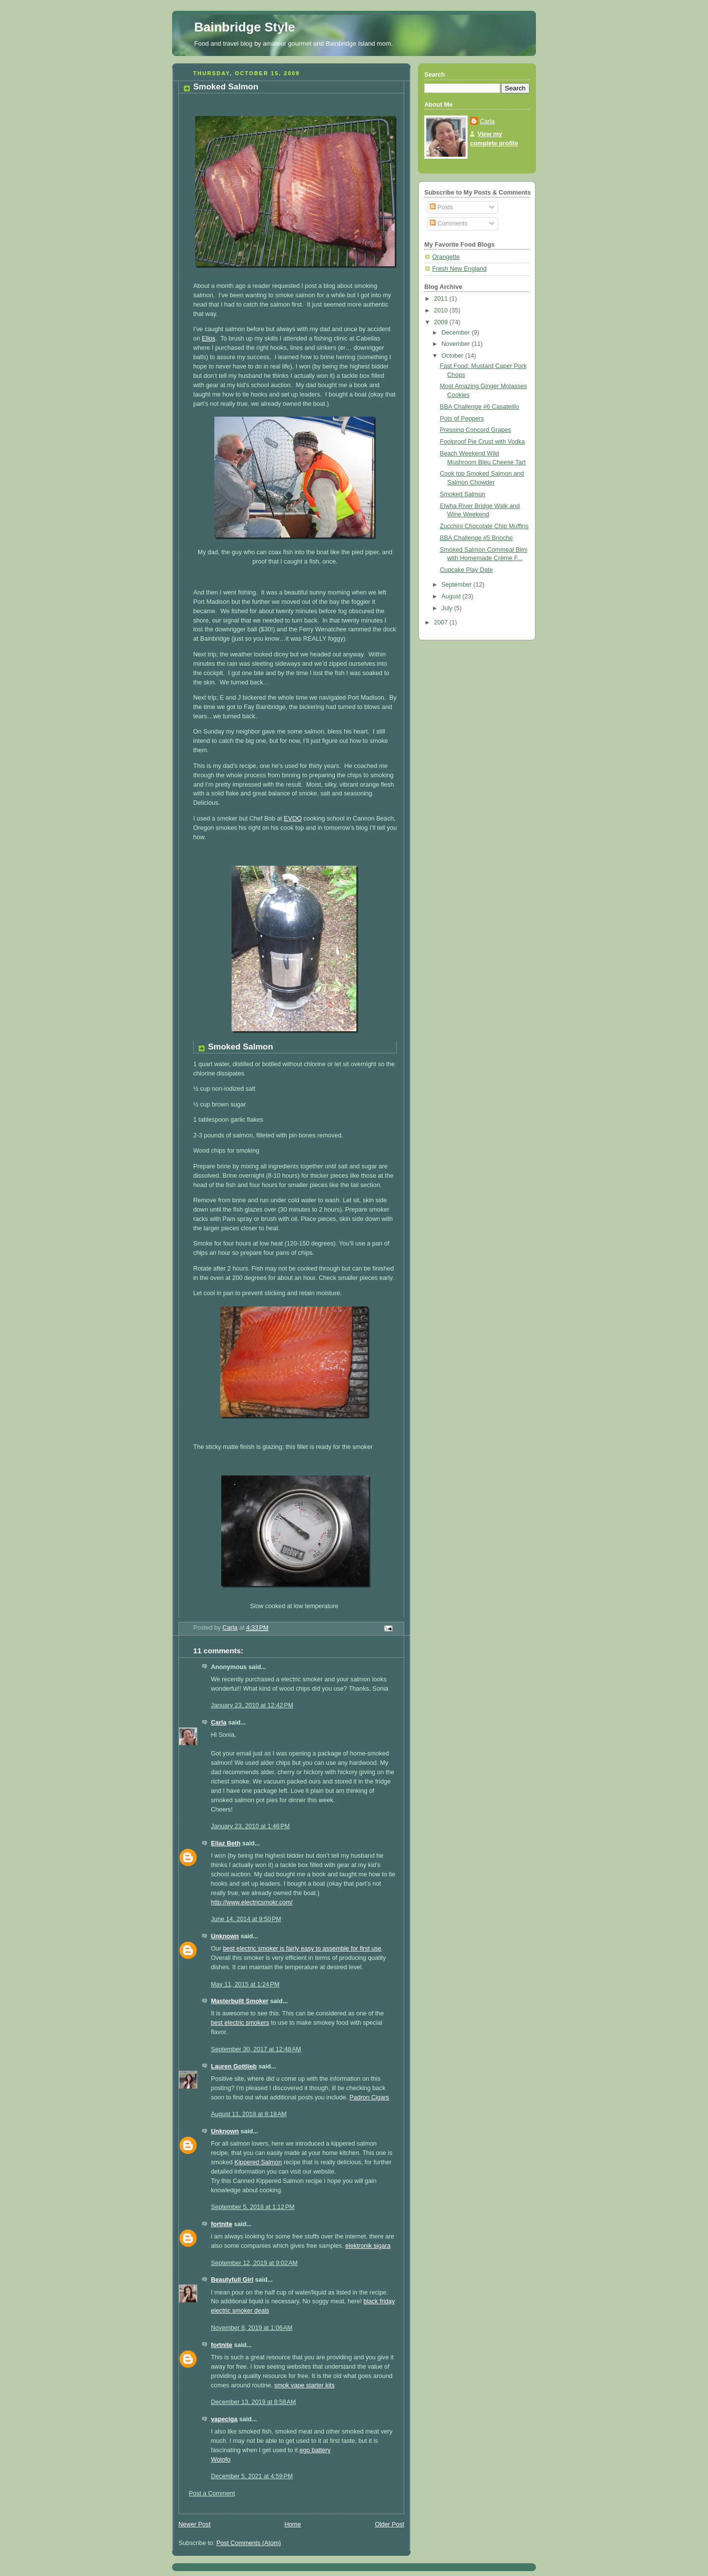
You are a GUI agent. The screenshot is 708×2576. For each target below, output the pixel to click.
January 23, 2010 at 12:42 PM (252, 1705)
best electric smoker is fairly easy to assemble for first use (302, 1948)
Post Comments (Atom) (248, 2543)
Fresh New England (459, 268)
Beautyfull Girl (232, 2279)
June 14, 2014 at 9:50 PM (246, 1919)
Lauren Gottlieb (234, 2066)
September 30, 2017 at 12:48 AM (256, 2049)
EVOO (292, 818)
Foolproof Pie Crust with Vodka (482, 441)
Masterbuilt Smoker (239, 2001)
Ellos (208, 338)
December (457, 332)
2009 (442, 322)
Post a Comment (212, 2493)
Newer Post (194, 2524)
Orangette (446, 257)
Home (292, 2524)
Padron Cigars (369, 2097)
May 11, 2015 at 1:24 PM (245, 1984)
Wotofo (221, 2459)
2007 (442, 622)
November (457, 343)
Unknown (225, 1936)
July (448, 608)
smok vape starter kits (304, 2385)
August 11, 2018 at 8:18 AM (249, 2114)
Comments (448, 223)
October (453, 355)
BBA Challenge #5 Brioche (476, 538)
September (457, 584)
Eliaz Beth (225, 1843)
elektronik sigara (367, 2245)
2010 (442, 310)
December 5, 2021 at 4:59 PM (252, 2476)
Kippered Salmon (258, 2162)
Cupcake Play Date (466, 569)
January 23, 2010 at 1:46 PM (250, 1826)
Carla (219, 1722)
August (452, 596)
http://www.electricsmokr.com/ (252, 1902)
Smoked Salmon (463, 494)
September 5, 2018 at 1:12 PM (253, 2207)
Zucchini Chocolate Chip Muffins (484, 526)
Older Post (389, 2524)
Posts (441, 207)
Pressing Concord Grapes (475, 429)
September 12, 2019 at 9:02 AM (254, 2263)
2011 (442, 298)
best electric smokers (240, 2022)
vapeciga (224, 2419)
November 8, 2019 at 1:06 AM (252, 2327)
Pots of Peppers (462, 418)
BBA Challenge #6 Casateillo (479, 406)
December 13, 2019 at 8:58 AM (253, 2402)
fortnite (221, 2224)
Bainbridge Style (244, 27)
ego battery (314, 2450)
